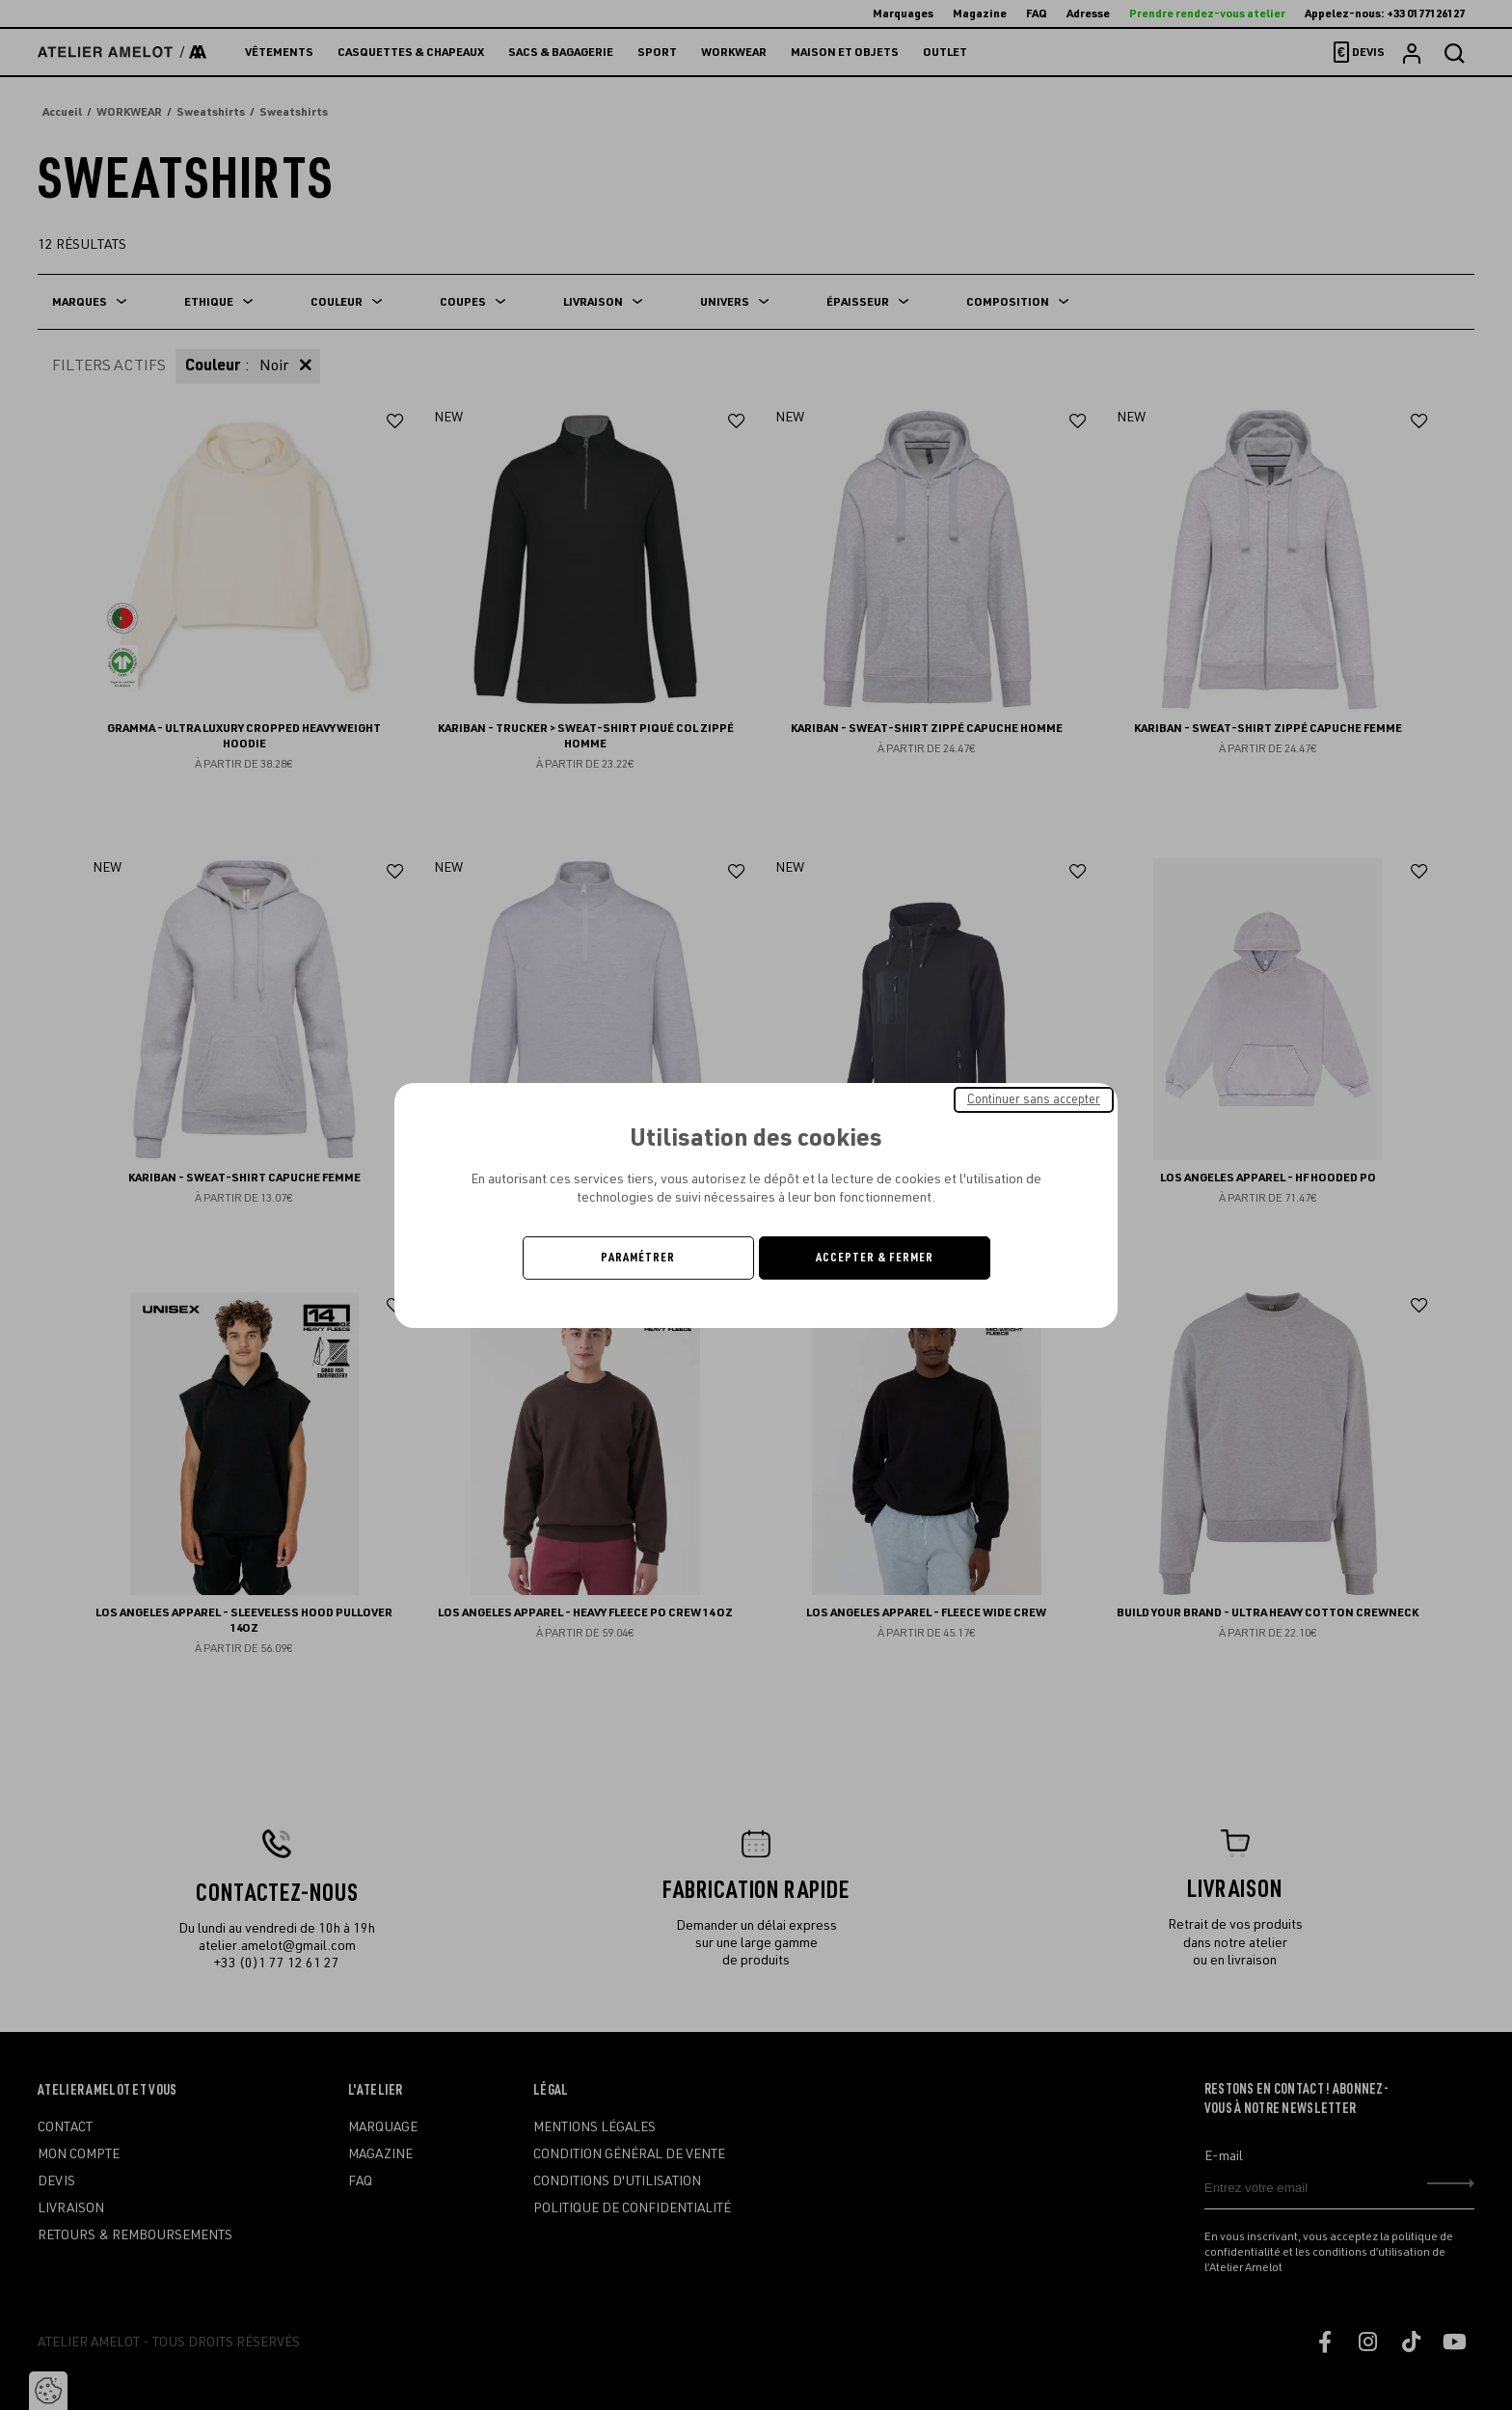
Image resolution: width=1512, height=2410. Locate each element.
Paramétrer (638, 1257)
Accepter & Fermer (874, 1257)
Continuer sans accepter (1033, 1098)
